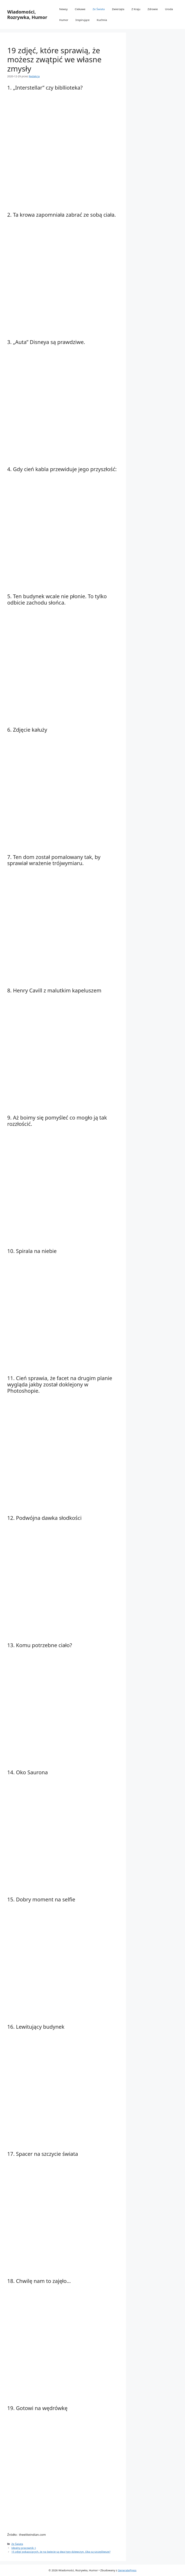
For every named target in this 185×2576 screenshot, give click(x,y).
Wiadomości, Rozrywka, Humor (27, 14)
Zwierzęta (118, 9)
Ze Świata (99, 9)
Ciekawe (80, 9)
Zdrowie (153, 9)
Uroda (169, 9)
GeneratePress (127, 2570)
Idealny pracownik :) (23, 2548)
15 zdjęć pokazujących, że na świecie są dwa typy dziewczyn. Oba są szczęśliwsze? (60, 2551)
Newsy (63, 9)
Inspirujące (82, 20)
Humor (63, 20)
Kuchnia (102, 20)
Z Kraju (135, 9)
